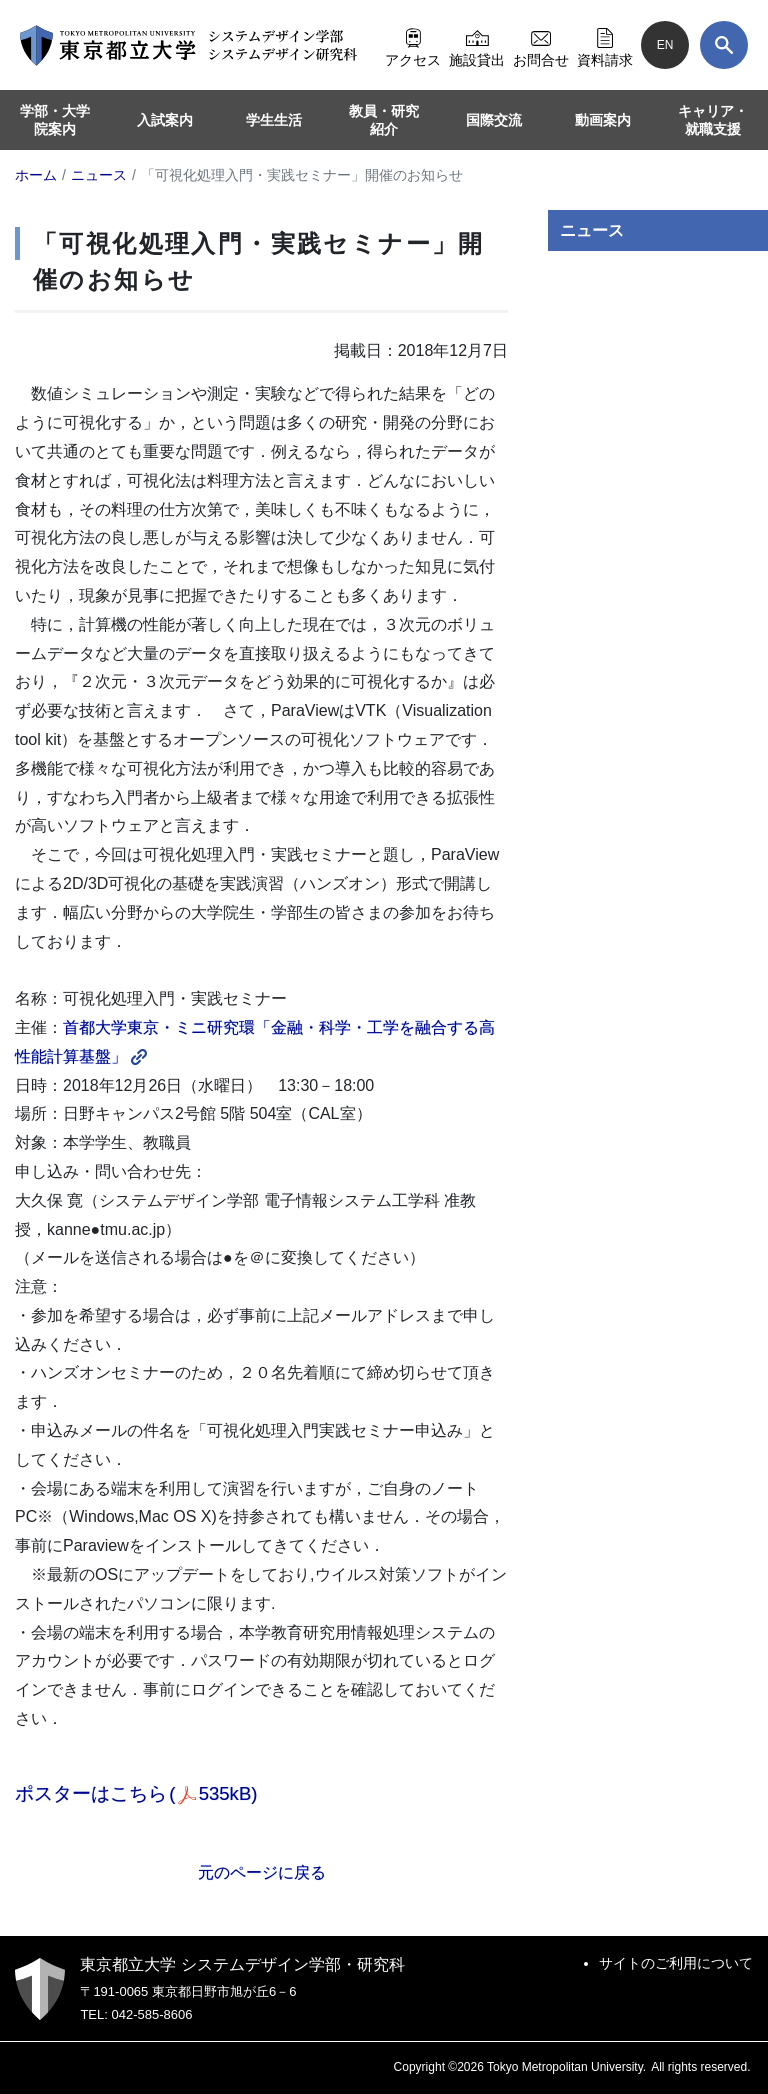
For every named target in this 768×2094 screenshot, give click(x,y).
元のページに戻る (262, 1872)
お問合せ (541, 45)
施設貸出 (477, 45)
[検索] (724, 45)
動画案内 (603, 120)
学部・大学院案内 (55, 120)
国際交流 (494, 120)
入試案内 (165, 120)
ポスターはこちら (136, 1793)
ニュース (592, 230)
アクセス (413, 45)
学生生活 (274, 120)
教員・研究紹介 (384, 120)
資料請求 (605, 45)
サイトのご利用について (676, 1963)
